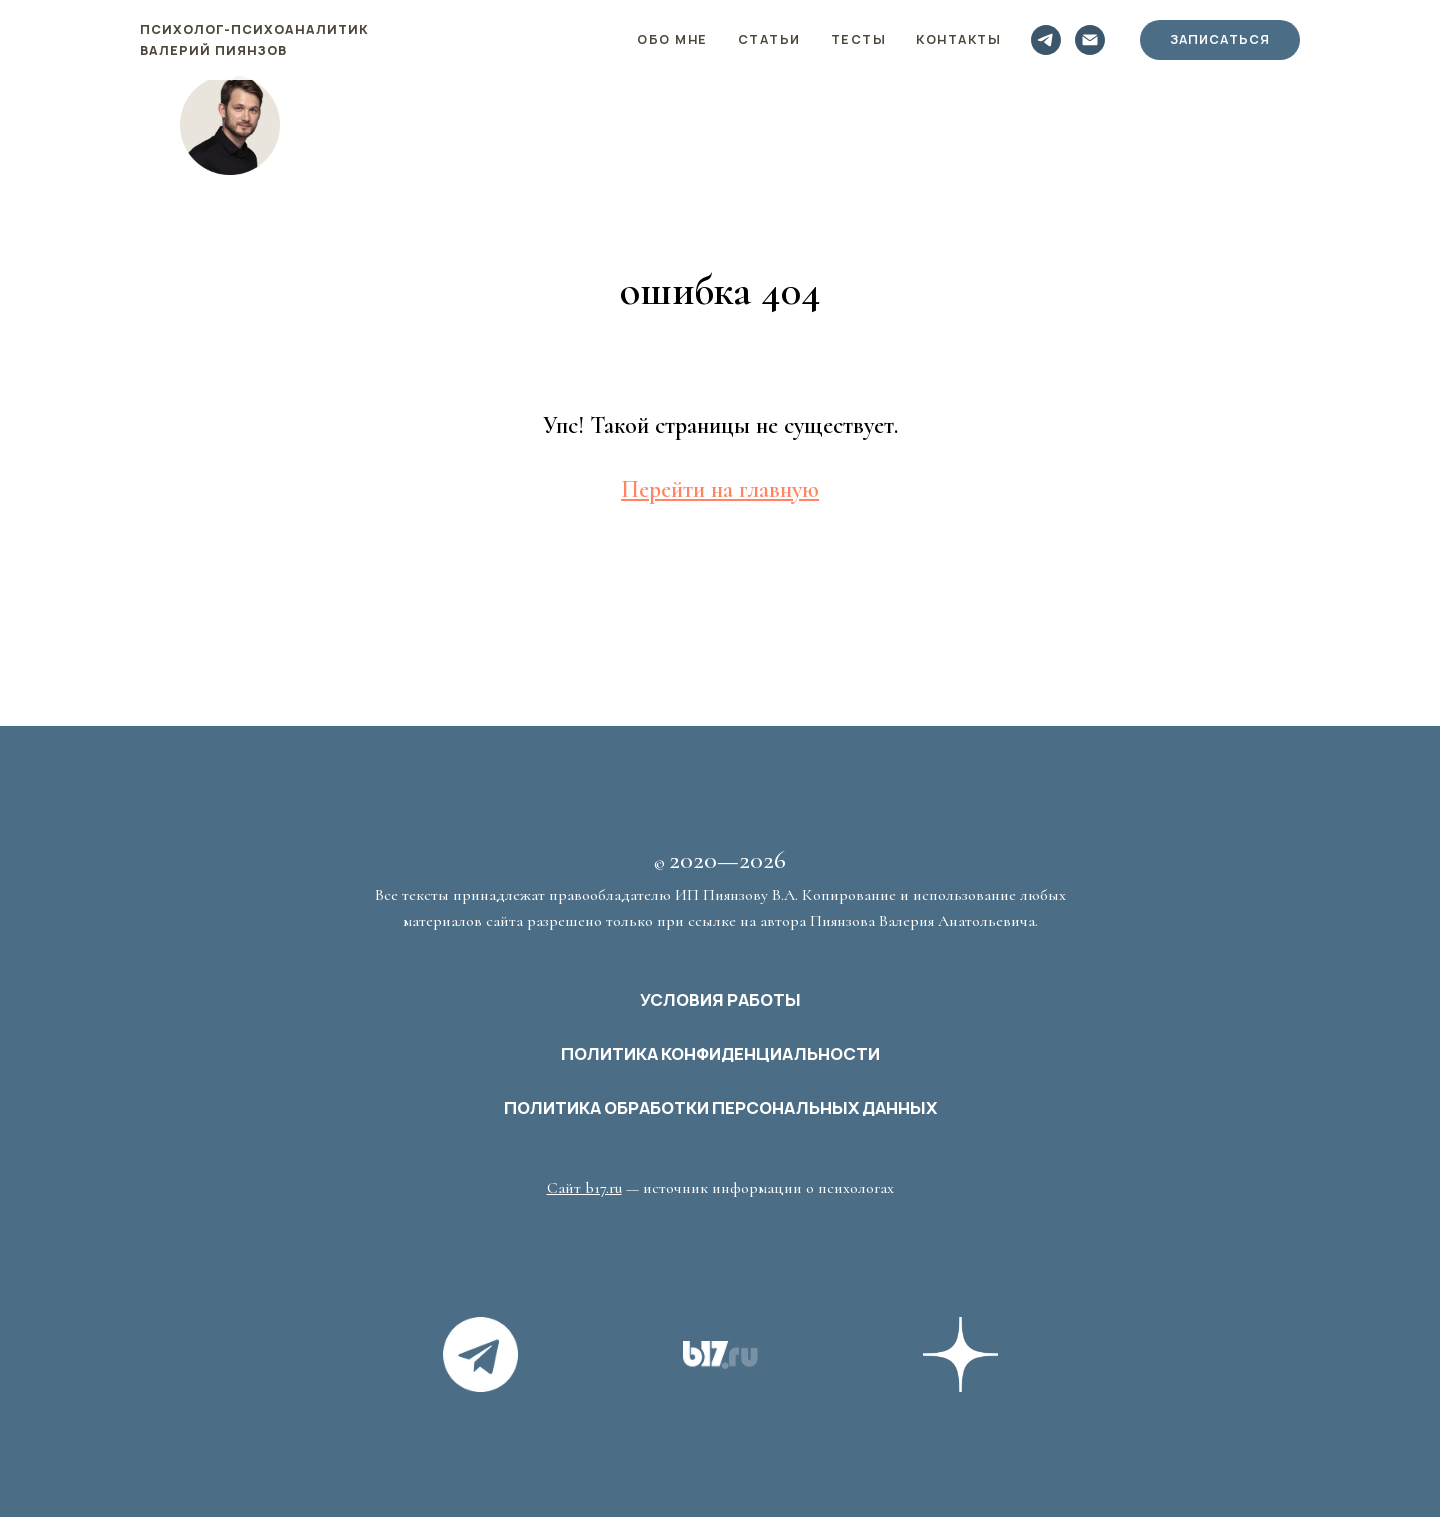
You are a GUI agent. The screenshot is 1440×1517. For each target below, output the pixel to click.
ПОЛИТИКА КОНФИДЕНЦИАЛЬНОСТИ (720, 1054)
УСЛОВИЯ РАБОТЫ (720, 1000)
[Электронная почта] (1090, 40)
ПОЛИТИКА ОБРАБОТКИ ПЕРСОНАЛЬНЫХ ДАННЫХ (720, 1108)
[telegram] (1046, 40)
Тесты (859, 39)
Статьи (769, 39)
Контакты (958, 39)
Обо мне (672, 39)
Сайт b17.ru (584, 1188)
